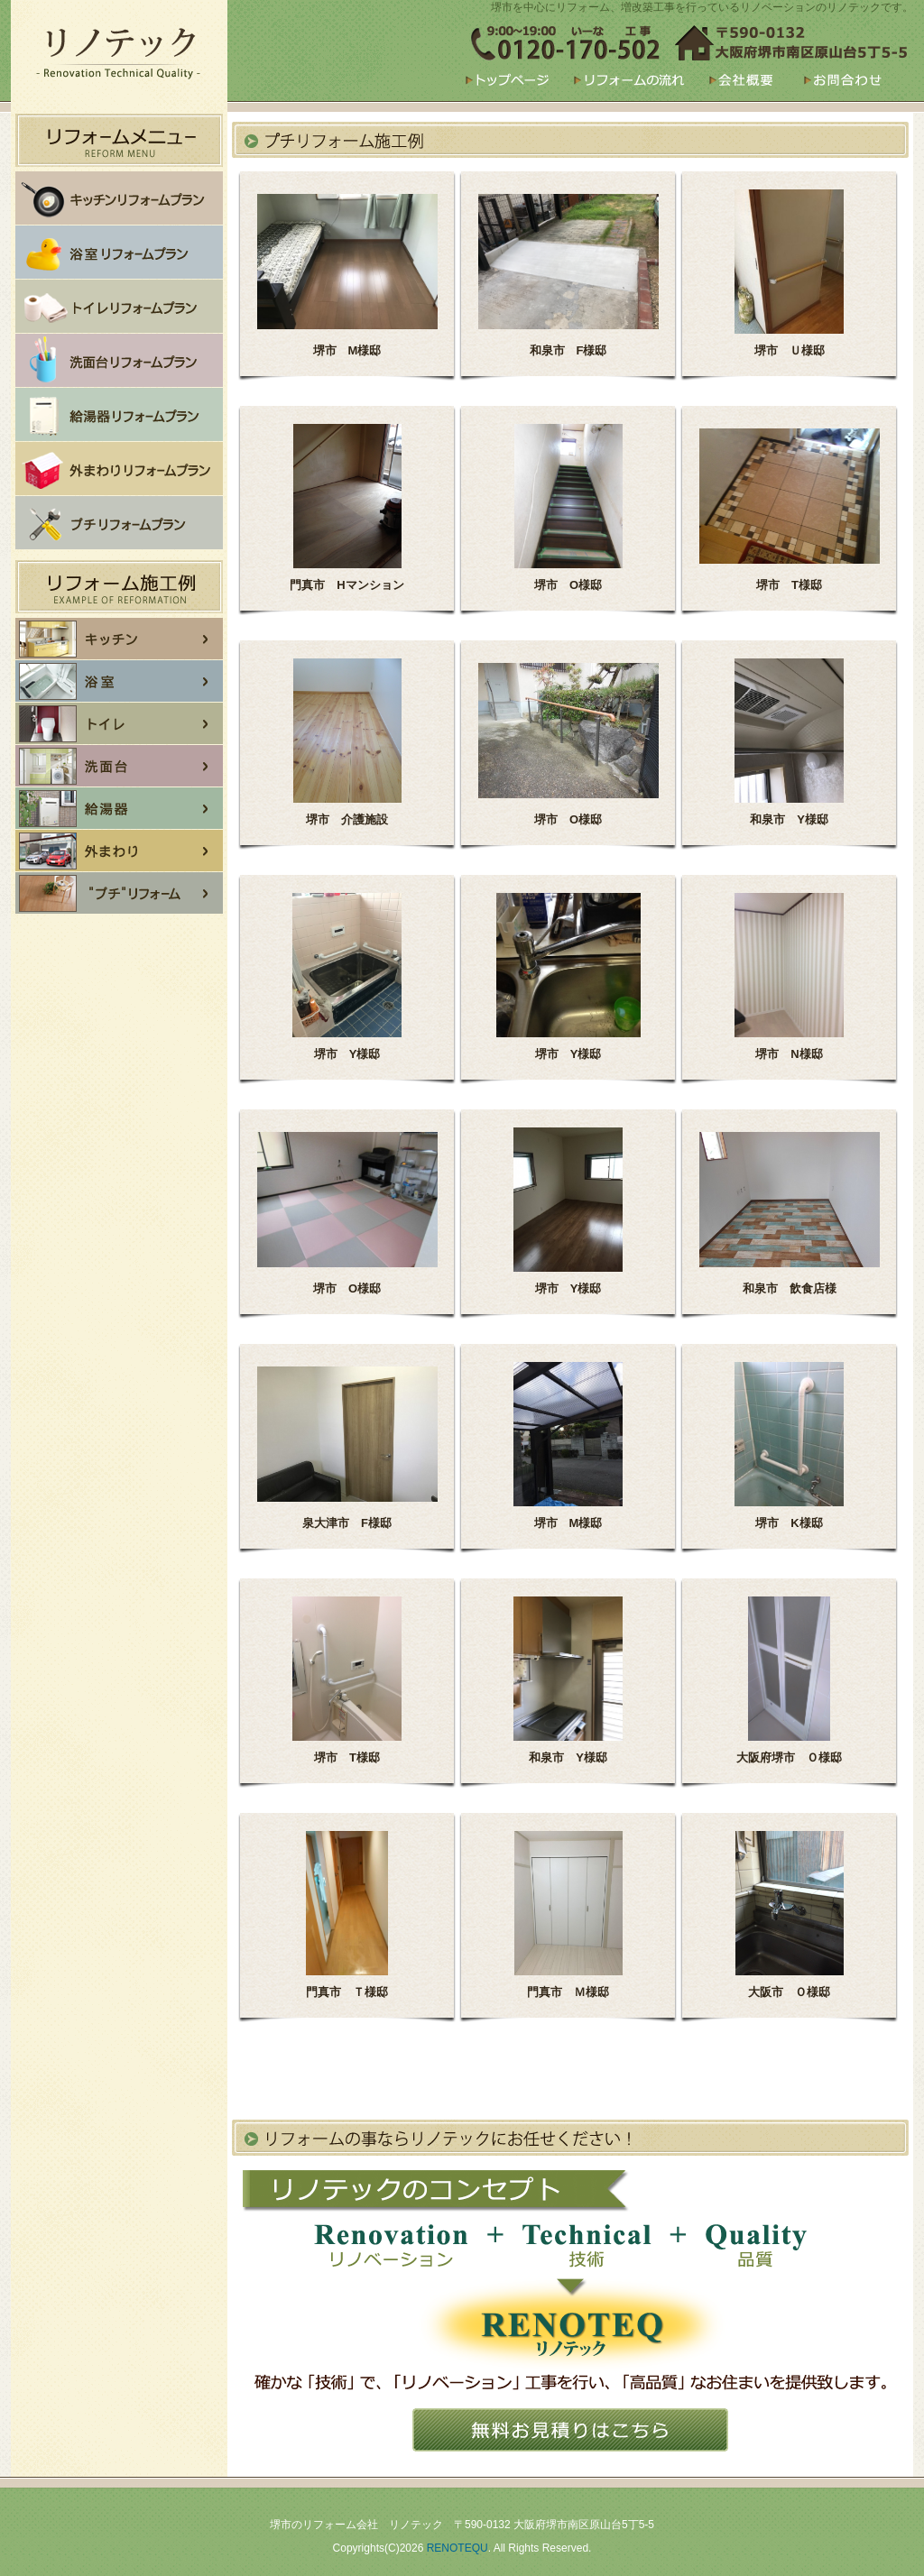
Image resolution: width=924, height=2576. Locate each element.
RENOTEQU (457, 2548)
